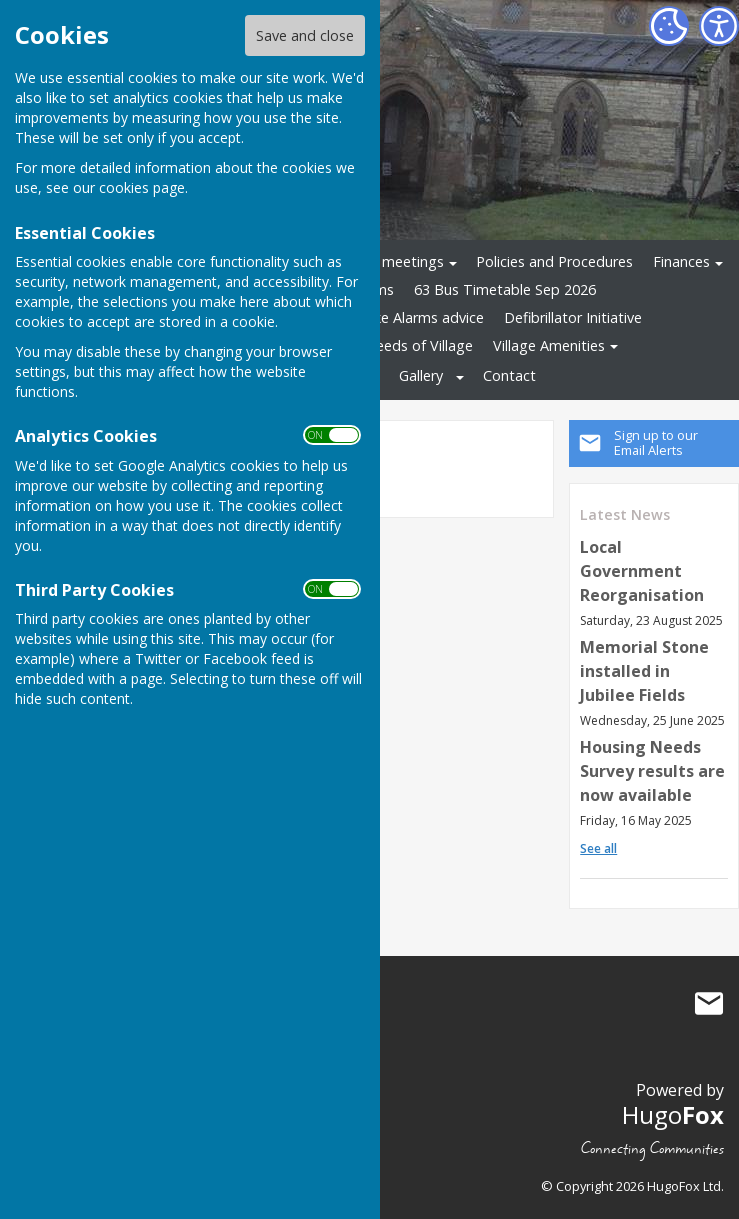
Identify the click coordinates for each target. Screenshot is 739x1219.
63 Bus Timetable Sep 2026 (505, 289)
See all (598, 848)
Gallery (421, 375)
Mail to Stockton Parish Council (709, 1003)
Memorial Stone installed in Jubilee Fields (644, 671)
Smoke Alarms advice (414, 317)
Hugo (673, 1114)
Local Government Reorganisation (642, 571)
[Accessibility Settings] (719, 26)
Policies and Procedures (554, 261)
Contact (509, 375)
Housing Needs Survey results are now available (652, 771)
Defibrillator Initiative (573, 317)
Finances (681, 261)
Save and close (305, 35)
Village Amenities (549, 345)
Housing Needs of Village (389, 345)
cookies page (142, 187)
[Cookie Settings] (669, 26)
